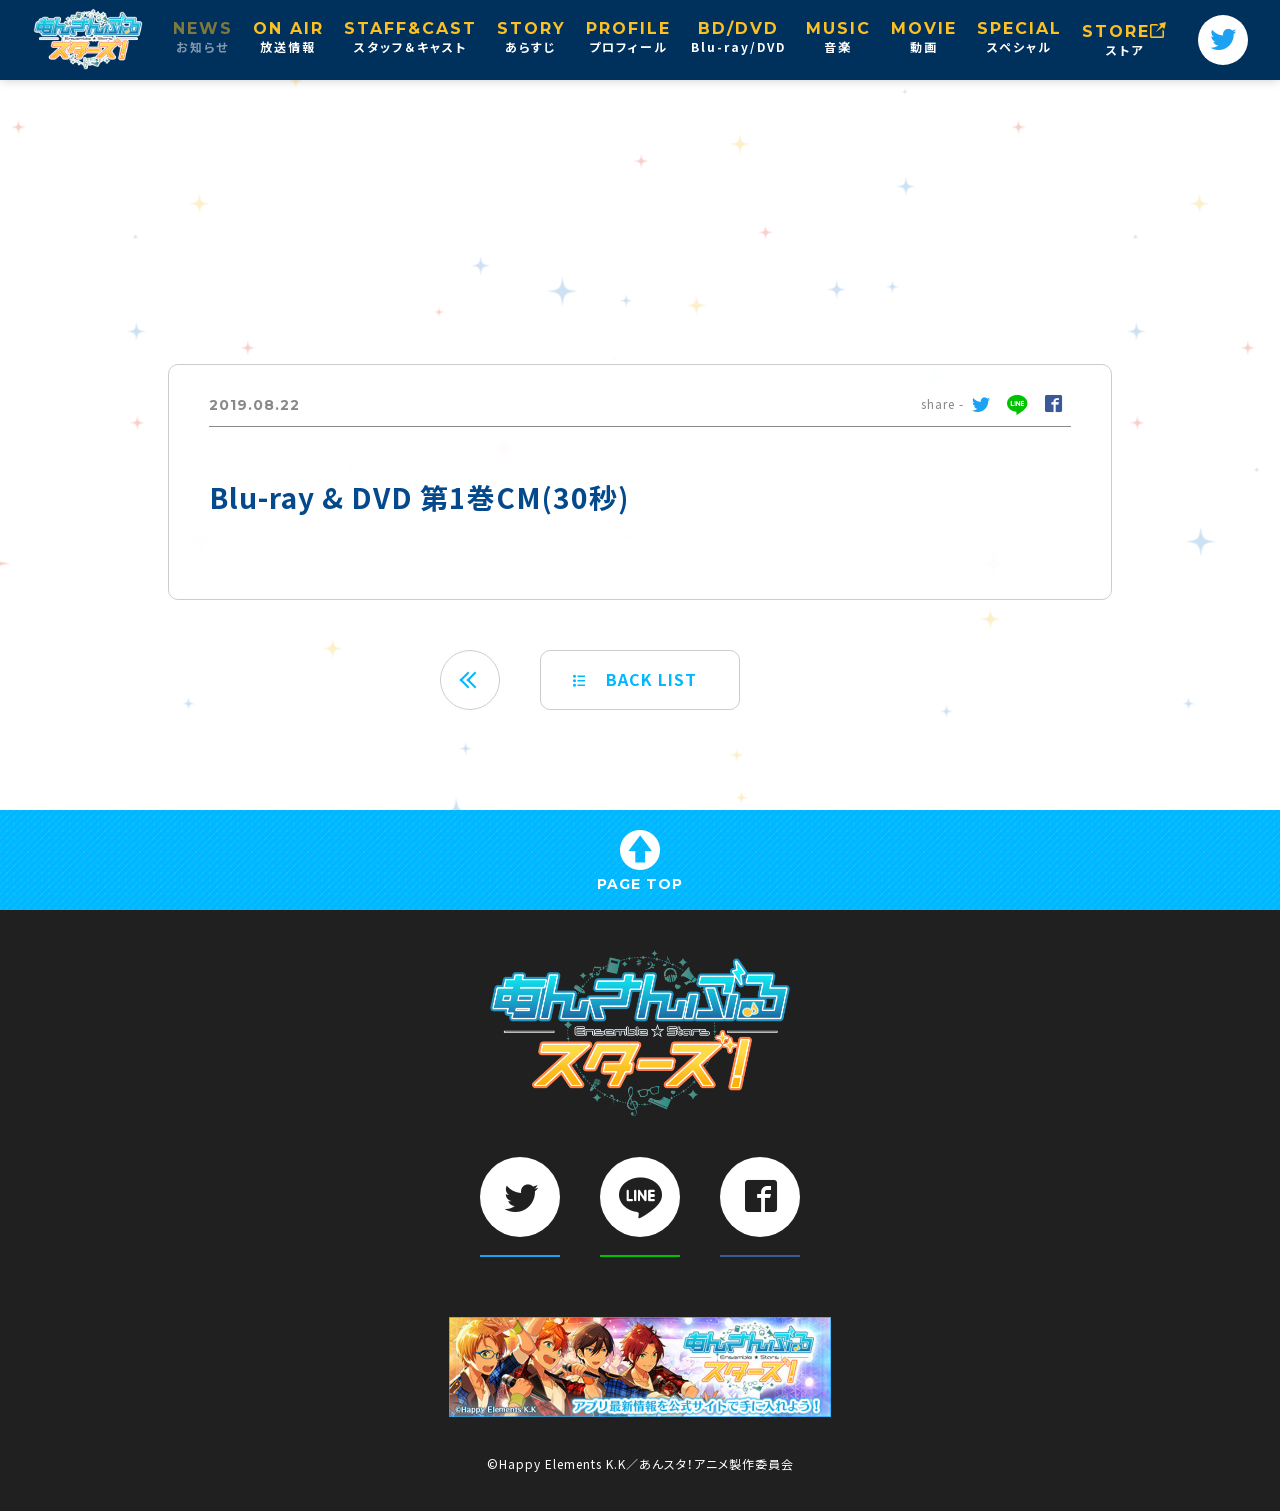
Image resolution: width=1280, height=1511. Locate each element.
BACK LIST (635, 679)
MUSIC (838, 38)
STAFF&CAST (410, 38)
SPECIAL (1019, 38)
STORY (531, 38)
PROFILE (628, 38)
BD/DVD (738, 38)
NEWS (203, 38)
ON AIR (288, 38)
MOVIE (924, 38)
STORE (1125, 41)
